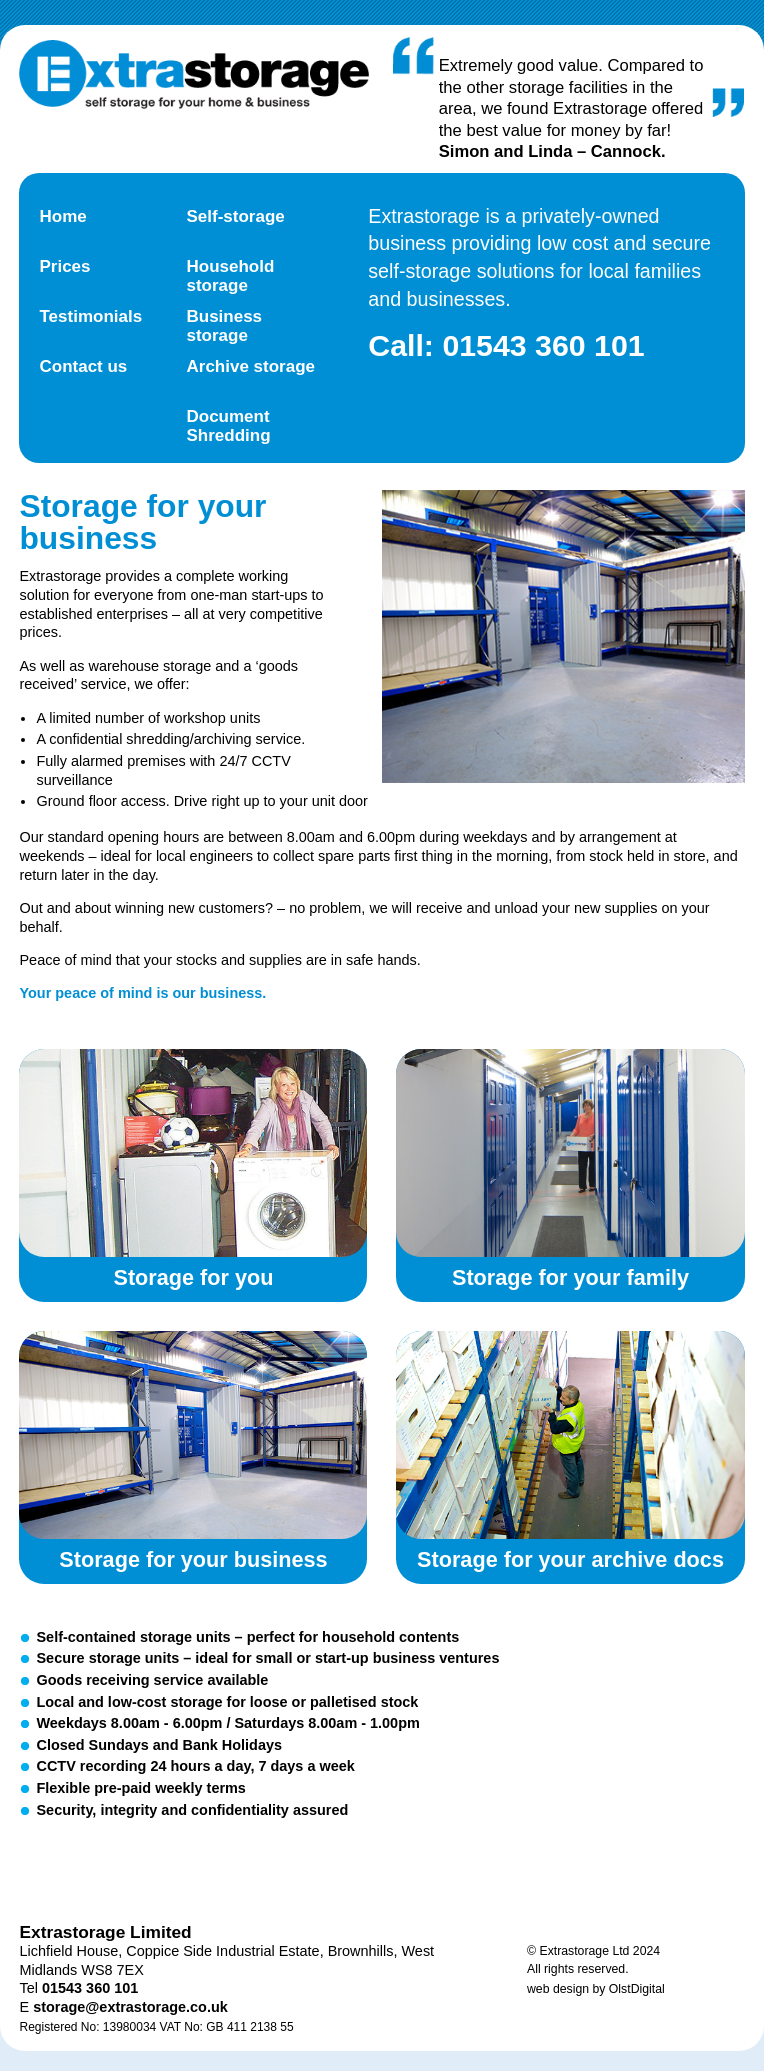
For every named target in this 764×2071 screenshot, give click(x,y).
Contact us (83, 366)
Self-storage (235, 216)
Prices (64, 266)
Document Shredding (228, 426)
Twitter (81, 1869)
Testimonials (90, 316)
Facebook (167, 1869)
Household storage (230, 276)
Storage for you (193, 1153)
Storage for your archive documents (570, 1435)
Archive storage (250, 366)
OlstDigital (637, 1989)
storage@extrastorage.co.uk (130, 2007)
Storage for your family (570, 1153)
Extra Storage (194, 74)
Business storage (224, 326)
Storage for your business (193, 1435)
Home (62, 216)
